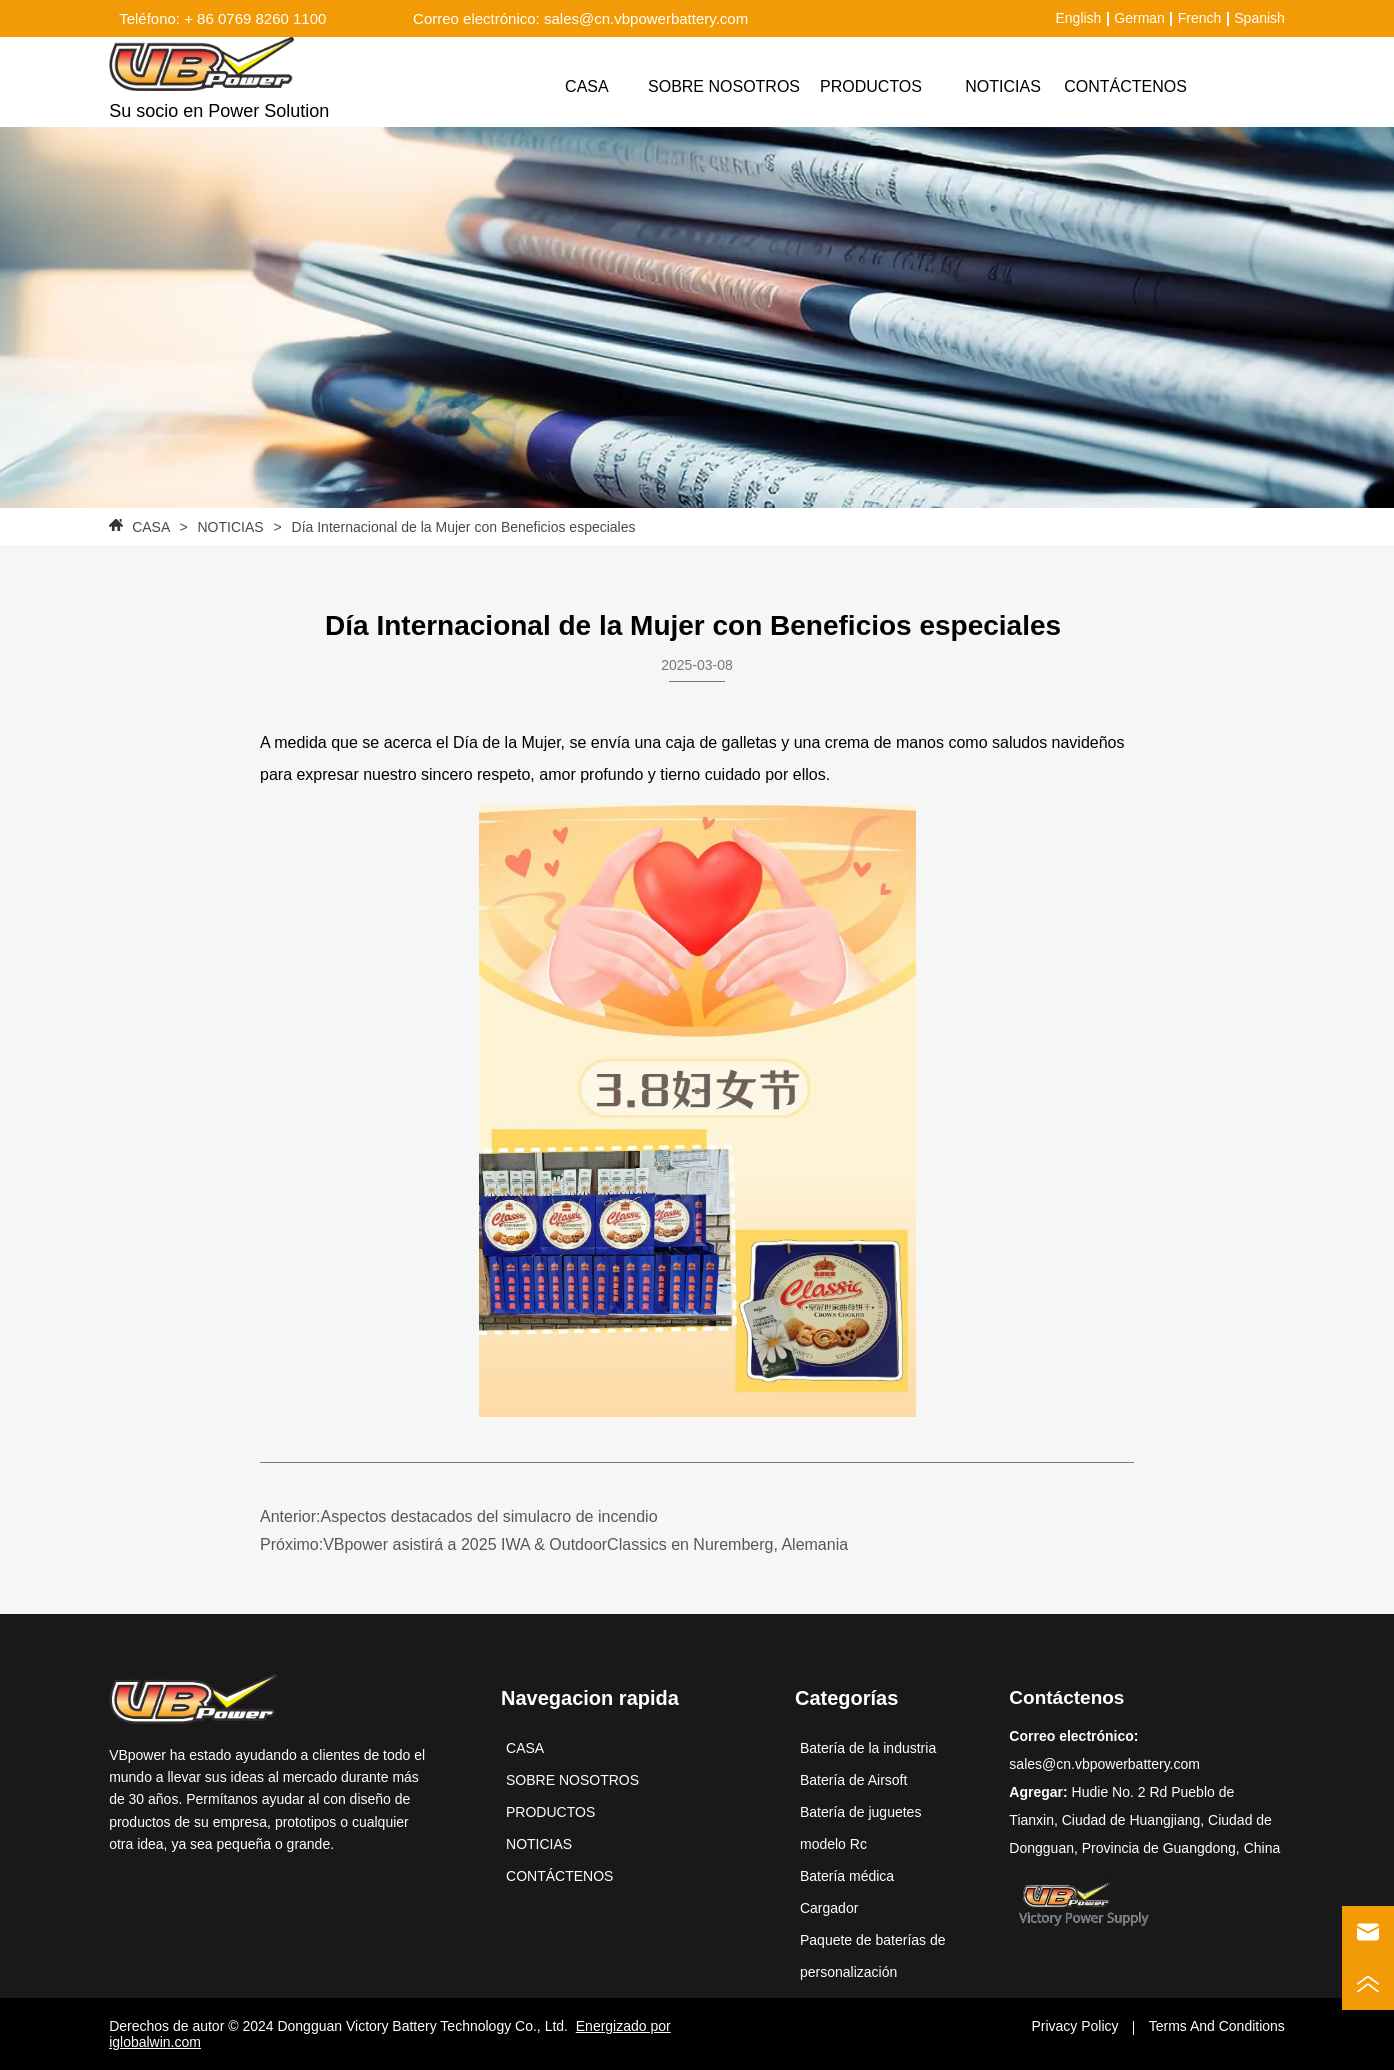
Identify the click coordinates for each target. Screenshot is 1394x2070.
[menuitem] (871, 87)
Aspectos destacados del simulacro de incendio (488, 1516)
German (1139, 18)
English (1078, 18)
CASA (150, 527)
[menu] (856, 87)
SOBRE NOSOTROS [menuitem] (724, 86)
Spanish (1259, 18)
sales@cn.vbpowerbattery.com (1104, 1764)
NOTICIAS (231, 527)
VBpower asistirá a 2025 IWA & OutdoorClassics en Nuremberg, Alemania (585, 1544)
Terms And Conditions (1217, 2026)
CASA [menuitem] (587, 86)
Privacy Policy (1074, 2026)
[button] (871, 87)
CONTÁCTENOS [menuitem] (1125, 86)
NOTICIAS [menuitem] (1003, 86)
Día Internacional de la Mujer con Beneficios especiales (464, 527)
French (1200, 18)
